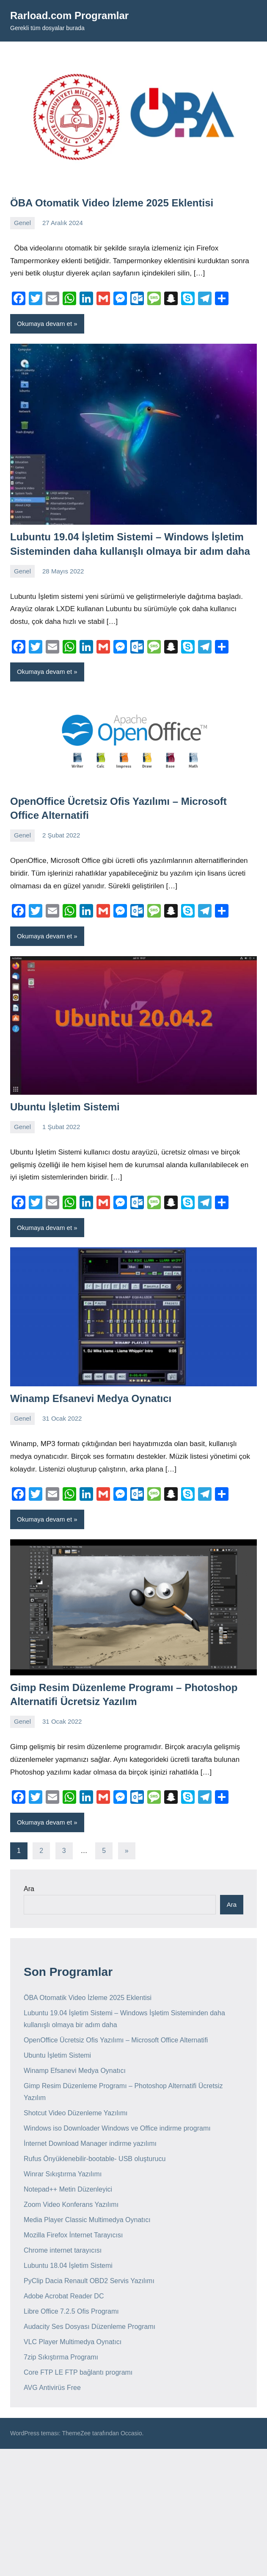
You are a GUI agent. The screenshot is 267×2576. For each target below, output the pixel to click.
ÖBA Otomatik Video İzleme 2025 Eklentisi (111, 203)
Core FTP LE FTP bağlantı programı (78, 2372)
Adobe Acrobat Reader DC (64, 2296)
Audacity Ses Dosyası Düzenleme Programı (89, 2326)
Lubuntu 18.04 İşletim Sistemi (68, 2265)
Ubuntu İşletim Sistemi (65, 1107)
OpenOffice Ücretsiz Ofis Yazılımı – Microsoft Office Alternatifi (116, 2040)
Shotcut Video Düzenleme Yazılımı (75, 2113)
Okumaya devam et (44, 323)
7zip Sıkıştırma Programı (61, 2357)
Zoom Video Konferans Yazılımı (71, 2204)
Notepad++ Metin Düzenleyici (68, 2189)
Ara (29, 1888)
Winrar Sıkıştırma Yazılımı (63, 2174)
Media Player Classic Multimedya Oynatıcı (87, 2219)
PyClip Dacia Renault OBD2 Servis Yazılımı (89, 2280)
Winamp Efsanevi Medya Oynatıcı (90, 1398)
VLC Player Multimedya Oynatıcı (72, 2341)
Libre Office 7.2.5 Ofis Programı (71, 2311)
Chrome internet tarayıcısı (63, 2250)
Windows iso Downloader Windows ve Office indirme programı (117, 2128)
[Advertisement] (133, 2512)
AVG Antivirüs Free (52, 2387)
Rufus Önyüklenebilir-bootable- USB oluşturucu (94, 2158)
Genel (22, 222)
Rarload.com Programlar (69, 15)
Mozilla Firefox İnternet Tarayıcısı (73, 2235)
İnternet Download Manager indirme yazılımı (90, 2143)
